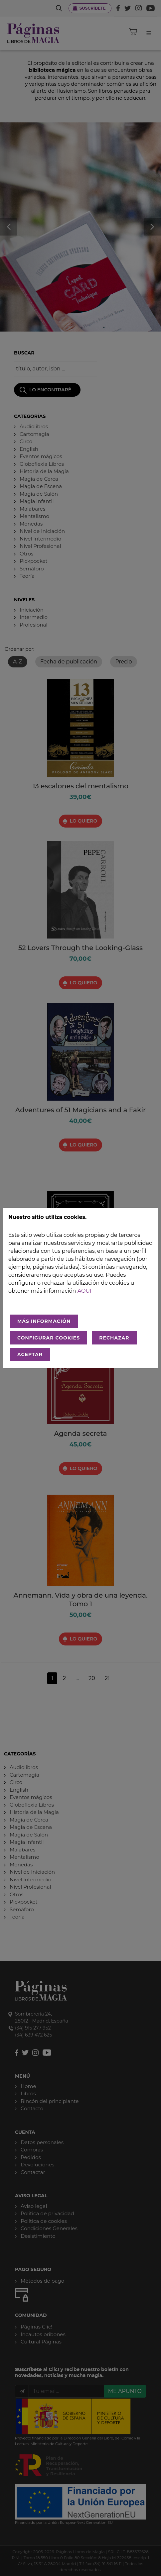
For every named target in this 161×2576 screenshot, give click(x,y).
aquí (84, 1291)
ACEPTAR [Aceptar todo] (30, 1354)
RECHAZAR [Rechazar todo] (114, 1338)
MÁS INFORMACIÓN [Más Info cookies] (44, 1321)
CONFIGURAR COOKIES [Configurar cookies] (48, 1338)
